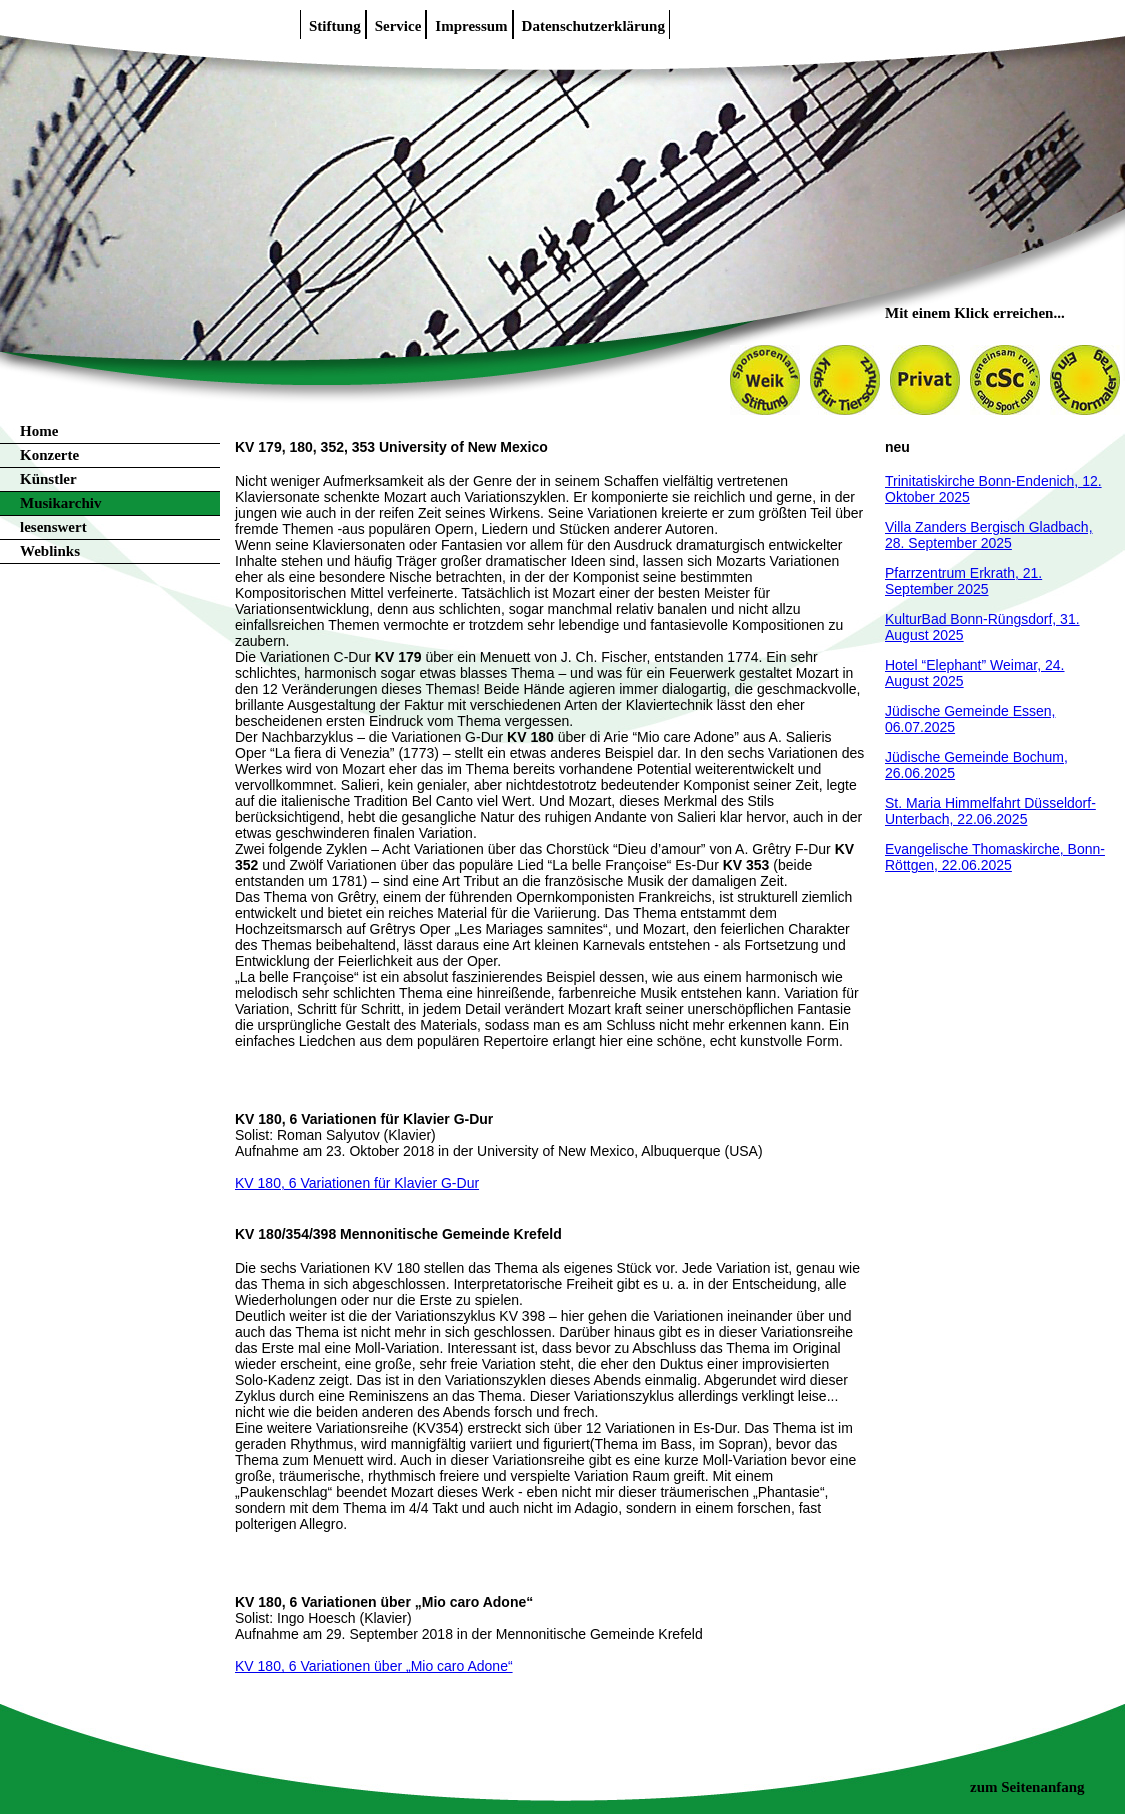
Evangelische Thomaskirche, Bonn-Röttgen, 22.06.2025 (995, 857)
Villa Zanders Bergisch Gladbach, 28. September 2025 (989, 535)
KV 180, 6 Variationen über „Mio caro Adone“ (374, 1666)
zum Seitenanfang (1027, 1787)
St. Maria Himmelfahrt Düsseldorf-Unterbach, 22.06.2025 (990, 811)
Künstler (48, 479)
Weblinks (50, 551)
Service (398, 26)
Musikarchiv (60, 503)
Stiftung (335, 26)
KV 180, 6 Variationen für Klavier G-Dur (357, 1183)
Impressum (471, 26)
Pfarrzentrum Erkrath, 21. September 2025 (963, 581)
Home (39, 431)
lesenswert (53, 527)
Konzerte (49, 455)
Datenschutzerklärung (593, 26)
